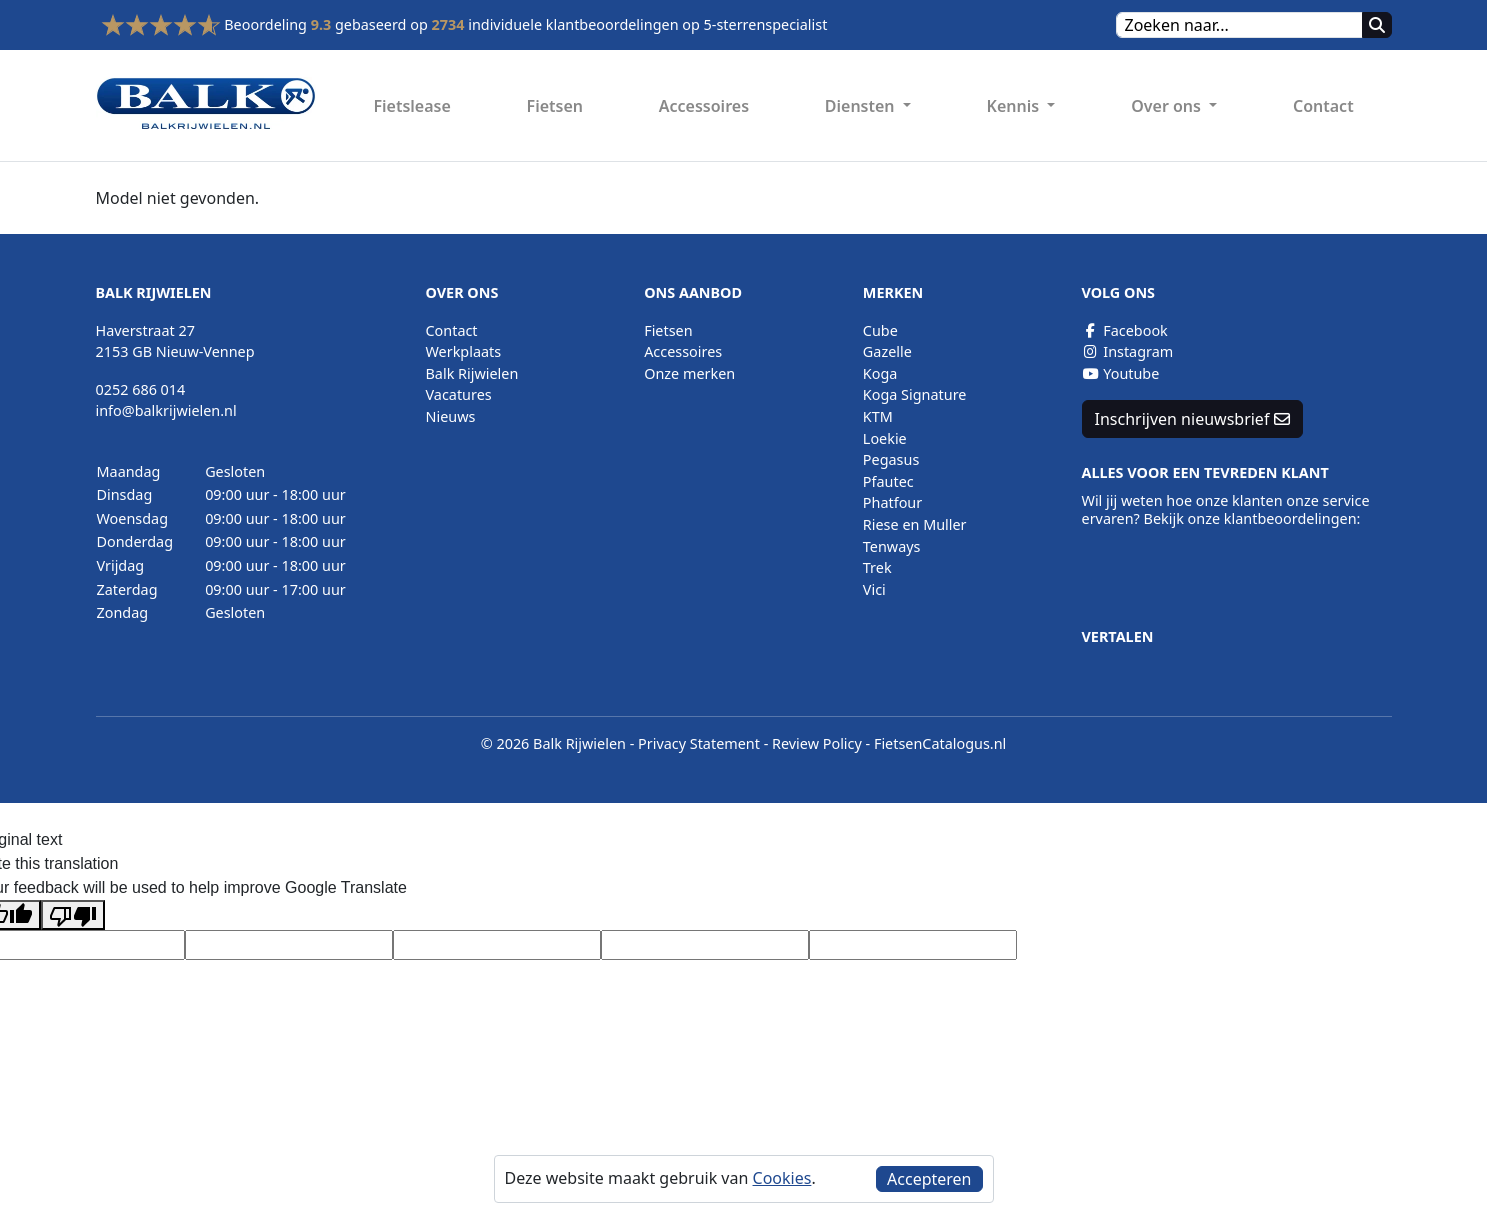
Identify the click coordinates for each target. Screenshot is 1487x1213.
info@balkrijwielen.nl (166, 410)
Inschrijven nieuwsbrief (1192, 419)
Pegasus (891, 459)
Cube (880, 330)
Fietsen (555, 106)
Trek (877, 567)
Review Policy (817, 743)
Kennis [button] (1015, 106)
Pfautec (888, 481)
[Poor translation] (73, 915)
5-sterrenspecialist (766, 24)
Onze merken (689, 373)
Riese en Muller (915, 524)
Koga (880, 373)
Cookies (782, 1178)
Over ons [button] (1168, 106)
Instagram (1128, 351)
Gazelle (887, 351)
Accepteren (929, 1179)
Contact (1323, 106)
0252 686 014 (141, 389)
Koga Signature (915, 394)
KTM (878, 416)
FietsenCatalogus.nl (940, 743)
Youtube (1121, 373)
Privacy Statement (699, 743)
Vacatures (459, 394)
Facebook (1125, 330)
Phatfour (892, 502)
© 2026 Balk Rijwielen (553, 743)
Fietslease (411, 106)
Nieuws (451, 416)
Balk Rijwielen (472, 373)
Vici (874, 589)
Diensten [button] (862, 106)
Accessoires (704, 106)
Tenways (892, 546)
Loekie (885, 438)
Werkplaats (464, 351)
